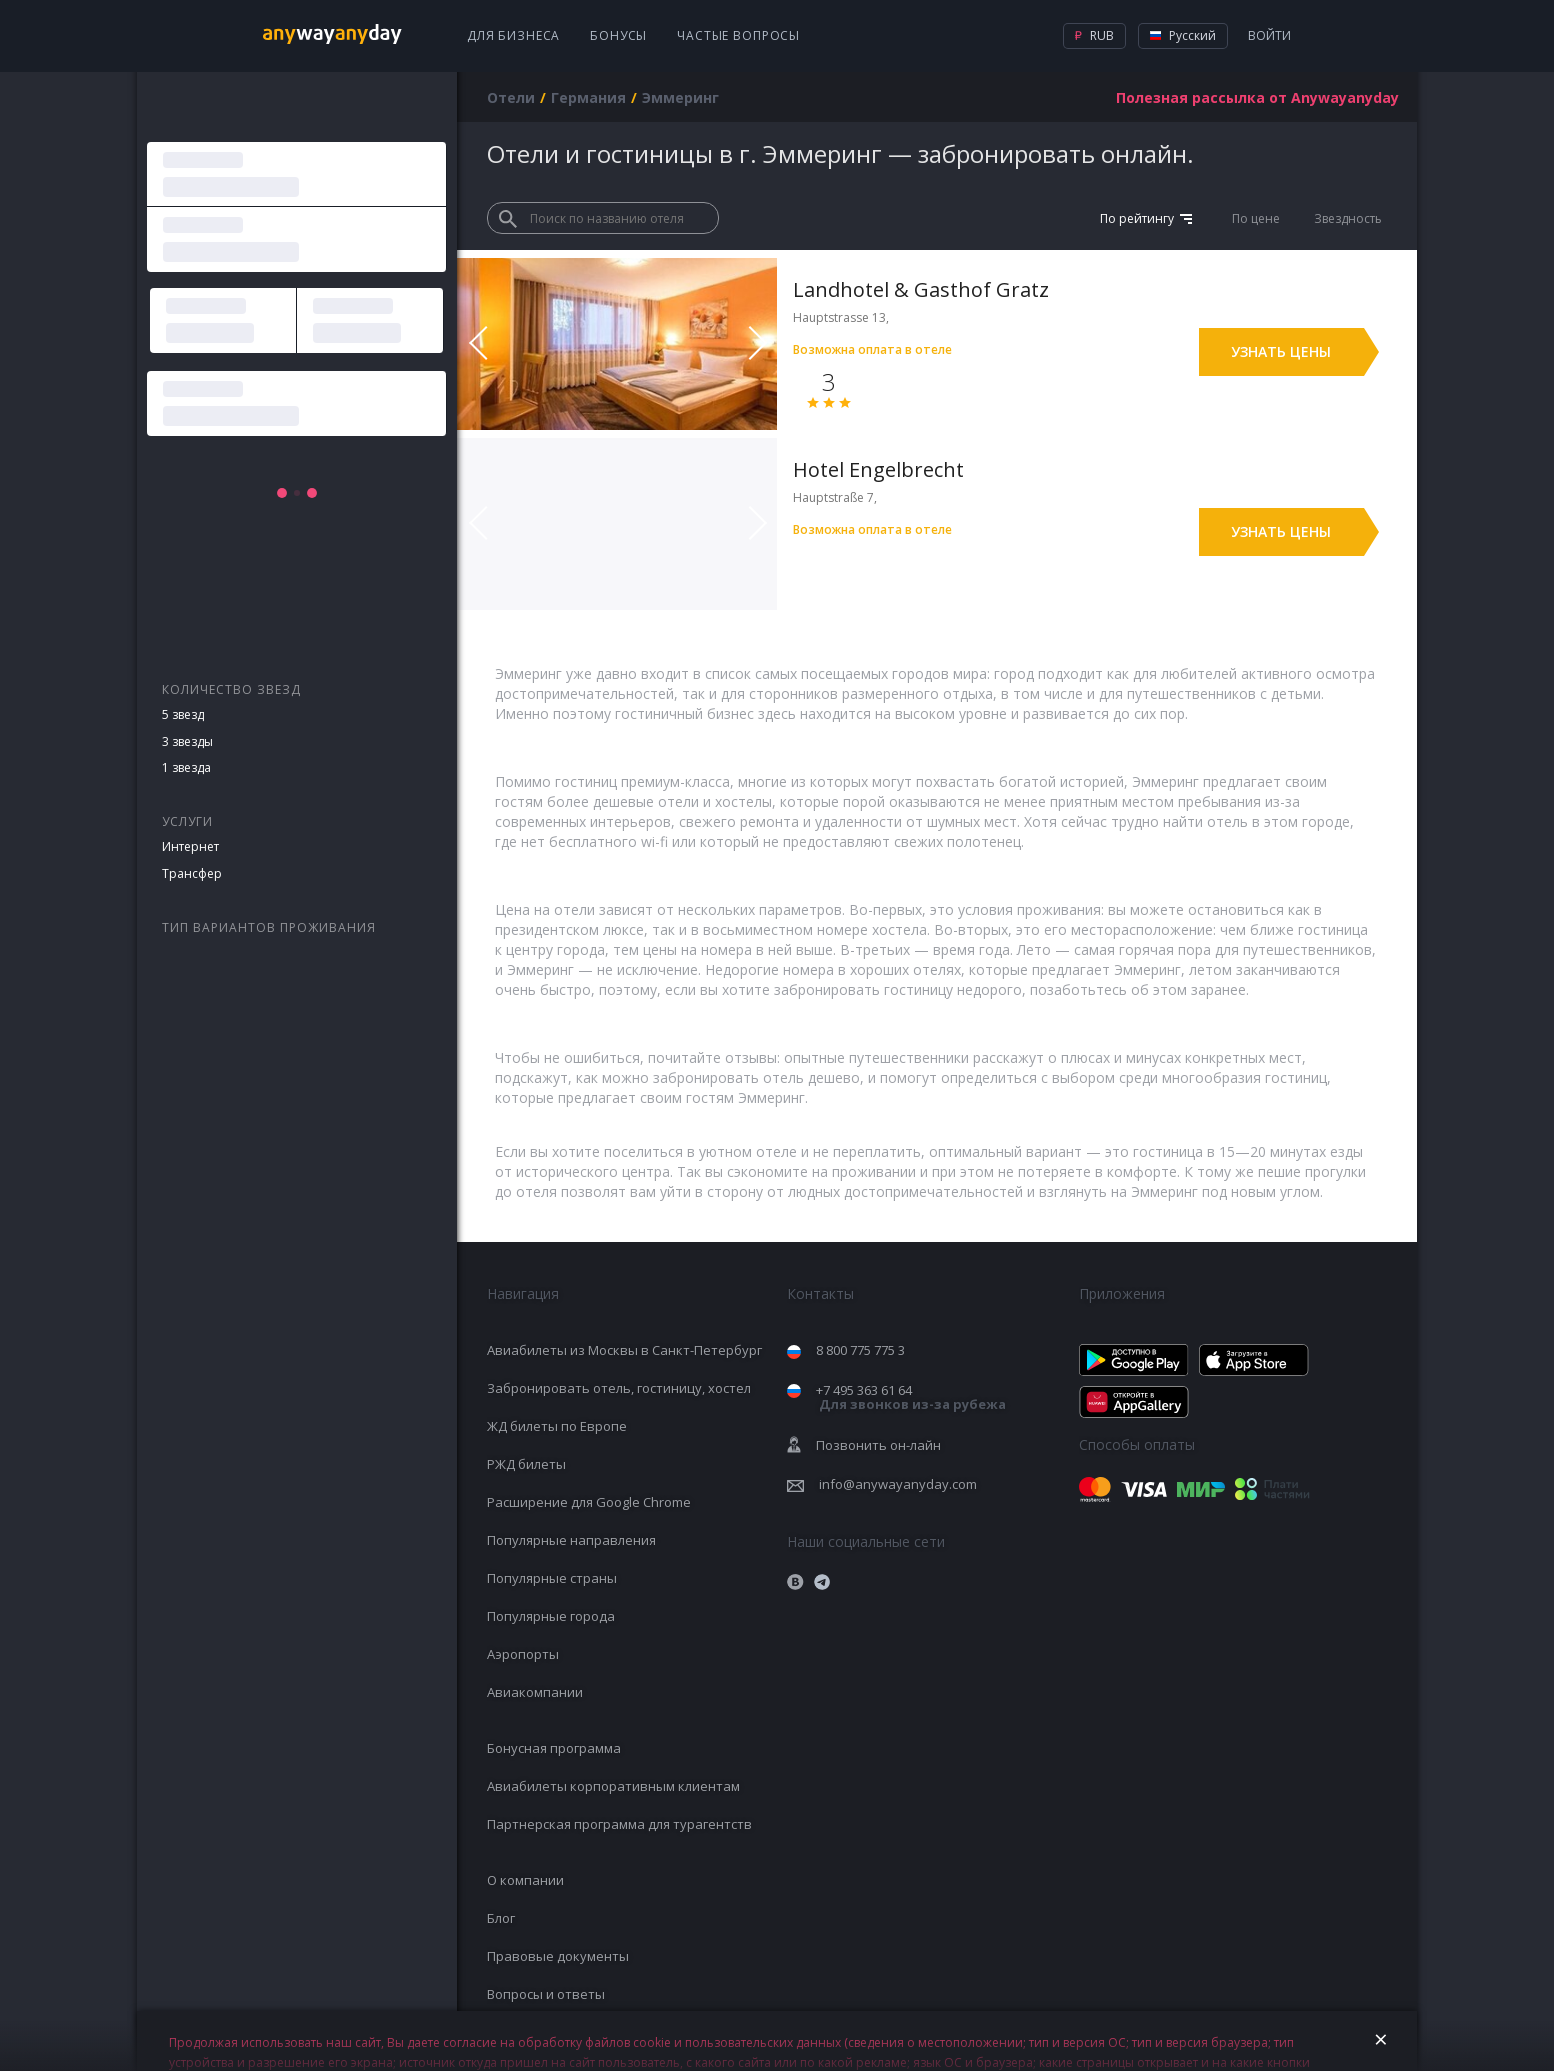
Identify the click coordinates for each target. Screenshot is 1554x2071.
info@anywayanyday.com (898, 1484)
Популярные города (551, 1616)
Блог (501, 1918)
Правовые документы (558, 1956)
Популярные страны (552, 1578)
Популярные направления (571, 1540)
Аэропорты (523, 1654)
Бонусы (618, 35)
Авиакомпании (535, 1692)
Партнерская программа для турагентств (619, 1824)
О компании (525, 1880)
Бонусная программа (554, 1748)
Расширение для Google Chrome (589, 1502)
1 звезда (186, 767)
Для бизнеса (513, 35)
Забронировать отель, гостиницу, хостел (619, 1388)
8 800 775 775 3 (860, 1350)
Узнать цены (1281, 351)
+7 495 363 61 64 (911, 1397)
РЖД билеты (526, 1464)
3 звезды (187, 741)
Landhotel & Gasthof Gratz (921, 289)
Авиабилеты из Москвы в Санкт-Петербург (624, 1350)
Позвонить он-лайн (878, 1445)
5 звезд (183, 714)
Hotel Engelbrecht (878, 469)
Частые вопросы (738, 35)
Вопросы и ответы (546, 1994)
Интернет (190, 846)
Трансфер (192, 873)
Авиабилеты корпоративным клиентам (613, 1786)
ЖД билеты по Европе (557, 1426)
